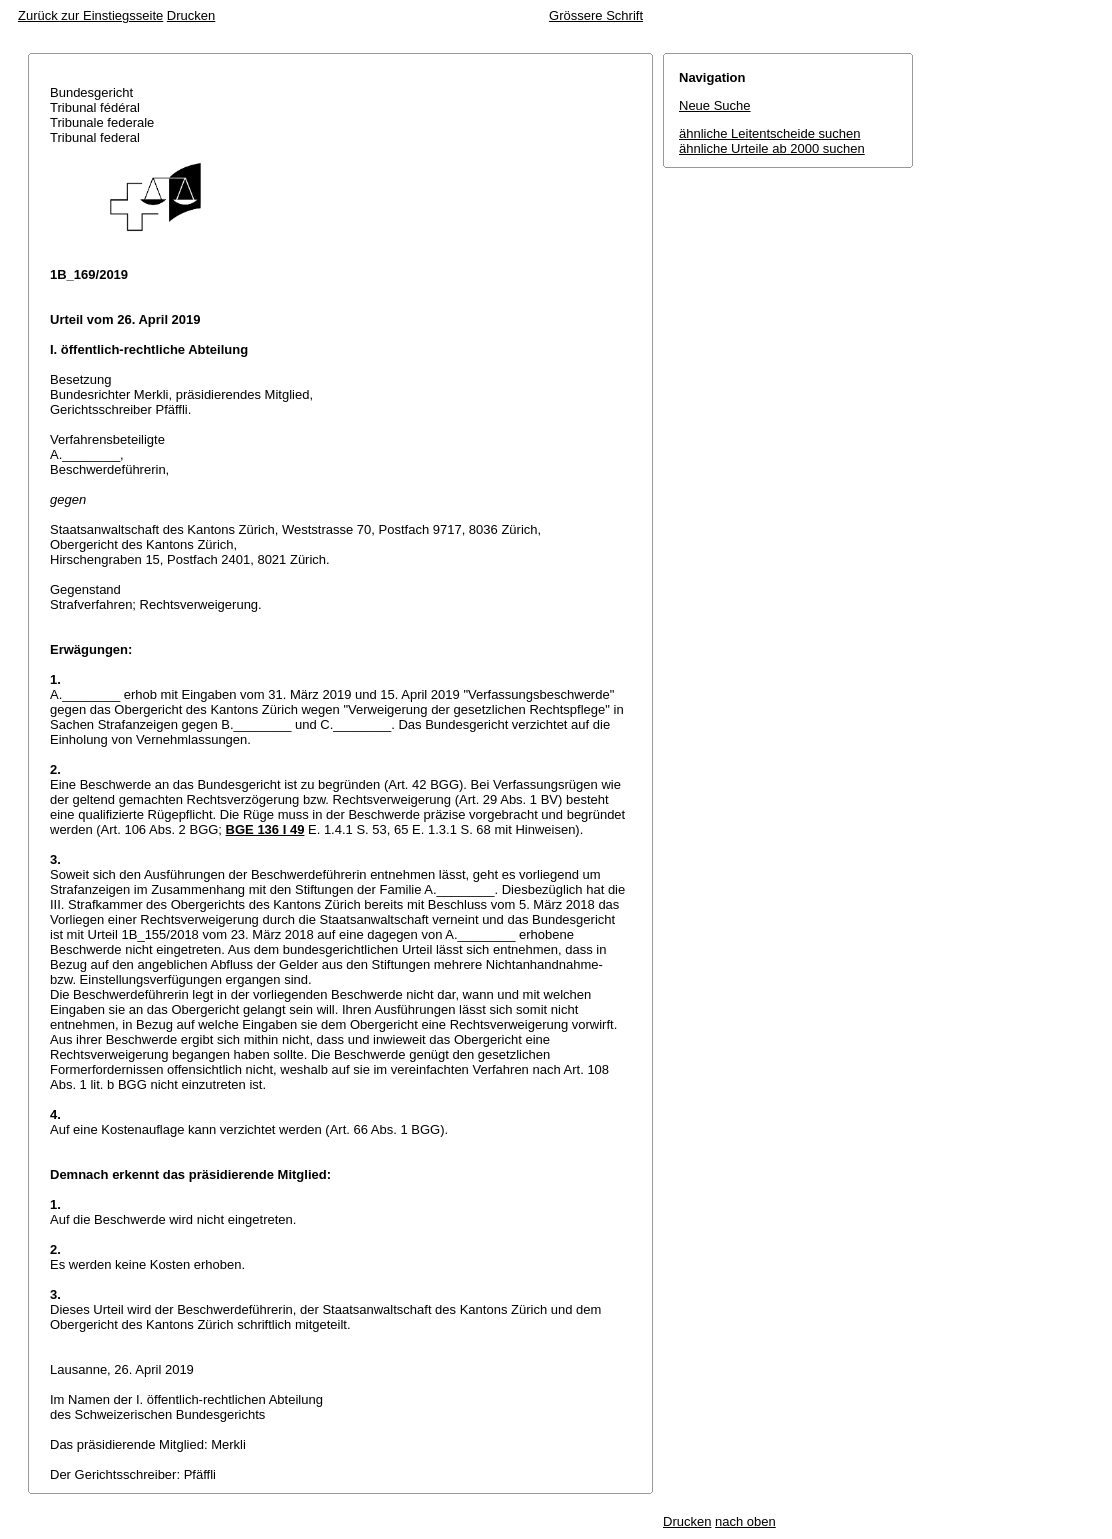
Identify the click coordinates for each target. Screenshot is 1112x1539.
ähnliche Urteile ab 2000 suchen (772, 148)
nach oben (745, 1521)
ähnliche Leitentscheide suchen (769, 133)
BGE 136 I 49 (265, 829)
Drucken (191, 15)
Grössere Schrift (596, 15)
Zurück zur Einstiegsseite (90, 15)
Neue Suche (715, 105)
